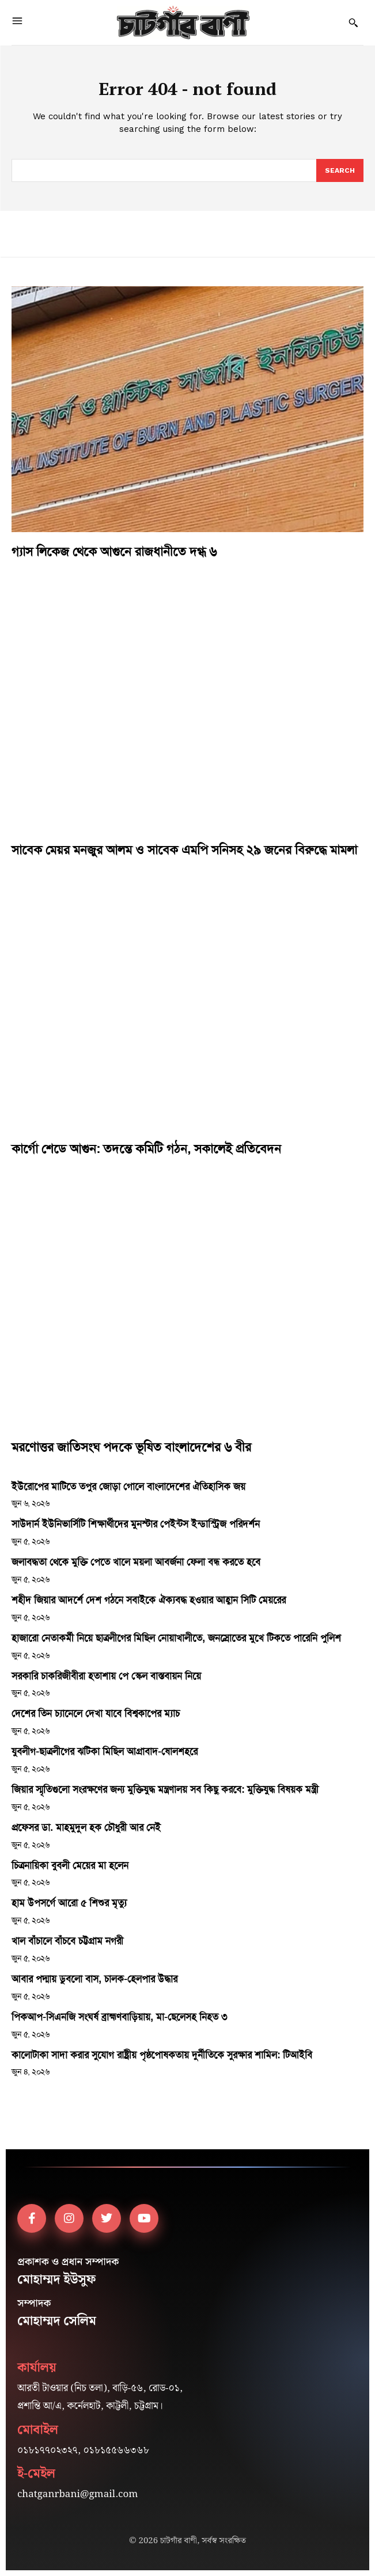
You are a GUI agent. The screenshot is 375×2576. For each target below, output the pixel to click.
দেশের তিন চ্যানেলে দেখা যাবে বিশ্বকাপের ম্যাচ (96, 1713)
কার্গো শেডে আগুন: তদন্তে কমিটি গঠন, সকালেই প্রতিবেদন (146, 1149)
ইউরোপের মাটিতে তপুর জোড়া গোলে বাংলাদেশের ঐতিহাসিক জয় (128, 1486)
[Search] (339, 170)
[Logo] (183, 22)
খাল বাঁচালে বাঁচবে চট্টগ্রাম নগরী (67, 1940)
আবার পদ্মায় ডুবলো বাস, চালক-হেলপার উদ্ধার (94, 1978)
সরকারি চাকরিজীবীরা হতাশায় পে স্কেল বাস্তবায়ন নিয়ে (106, 1676)
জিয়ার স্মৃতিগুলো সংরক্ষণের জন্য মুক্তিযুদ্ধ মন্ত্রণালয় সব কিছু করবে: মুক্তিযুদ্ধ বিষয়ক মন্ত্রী (165, 1789)
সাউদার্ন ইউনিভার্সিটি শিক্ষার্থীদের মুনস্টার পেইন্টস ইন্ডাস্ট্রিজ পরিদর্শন (136, 1523)
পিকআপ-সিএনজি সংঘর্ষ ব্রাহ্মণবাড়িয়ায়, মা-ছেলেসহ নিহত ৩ (119, 2016)
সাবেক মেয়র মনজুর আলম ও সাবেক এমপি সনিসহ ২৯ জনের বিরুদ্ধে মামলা (184, 850)
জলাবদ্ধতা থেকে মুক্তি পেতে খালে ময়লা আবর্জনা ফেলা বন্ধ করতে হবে (136, 1562)
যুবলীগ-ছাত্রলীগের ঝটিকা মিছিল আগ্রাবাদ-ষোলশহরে (105, 1751)
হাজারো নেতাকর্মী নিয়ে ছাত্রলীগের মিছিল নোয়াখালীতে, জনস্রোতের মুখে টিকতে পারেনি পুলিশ (176, 1638)
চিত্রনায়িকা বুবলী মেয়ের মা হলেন (70, 1865)
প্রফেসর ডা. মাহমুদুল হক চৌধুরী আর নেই (86, 1827)
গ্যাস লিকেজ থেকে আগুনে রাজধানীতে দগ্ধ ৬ (114, 552)
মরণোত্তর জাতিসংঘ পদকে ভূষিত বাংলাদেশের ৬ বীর (131, 1447)
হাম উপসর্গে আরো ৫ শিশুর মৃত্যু (69, 1902)
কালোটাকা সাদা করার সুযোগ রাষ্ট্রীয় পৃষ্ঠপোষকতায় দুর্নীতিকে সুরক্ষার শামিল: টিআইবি (162, 2054)
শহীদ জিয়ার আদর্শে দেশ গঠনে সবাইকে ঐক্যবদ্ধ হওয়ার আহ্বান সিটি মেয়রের (149, 1600)
